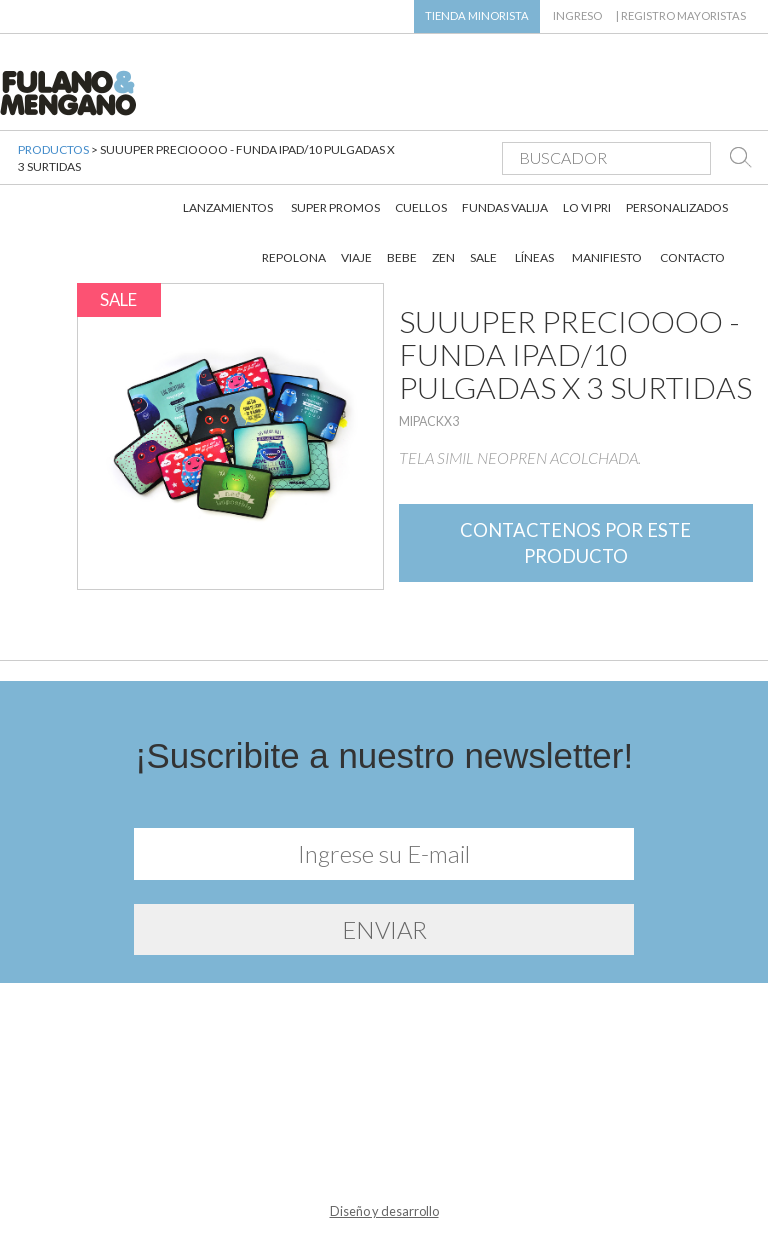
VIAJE (356, 199)
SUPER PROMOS (335, 149)
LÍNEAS (534, 199)
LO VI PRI (587, 149)
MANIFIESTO (607, 199)
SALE (483, 199)
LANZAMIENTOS (228, 149)
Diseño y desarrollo (384, 1195)
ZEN (443, 199)
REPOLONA (294, 199)
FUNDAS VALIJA (505, 149)
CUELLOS (421, 149)
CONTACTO (692, 199)
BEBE (402, 199)
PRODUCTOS (53, 139)
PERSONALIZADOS (677, 149)
